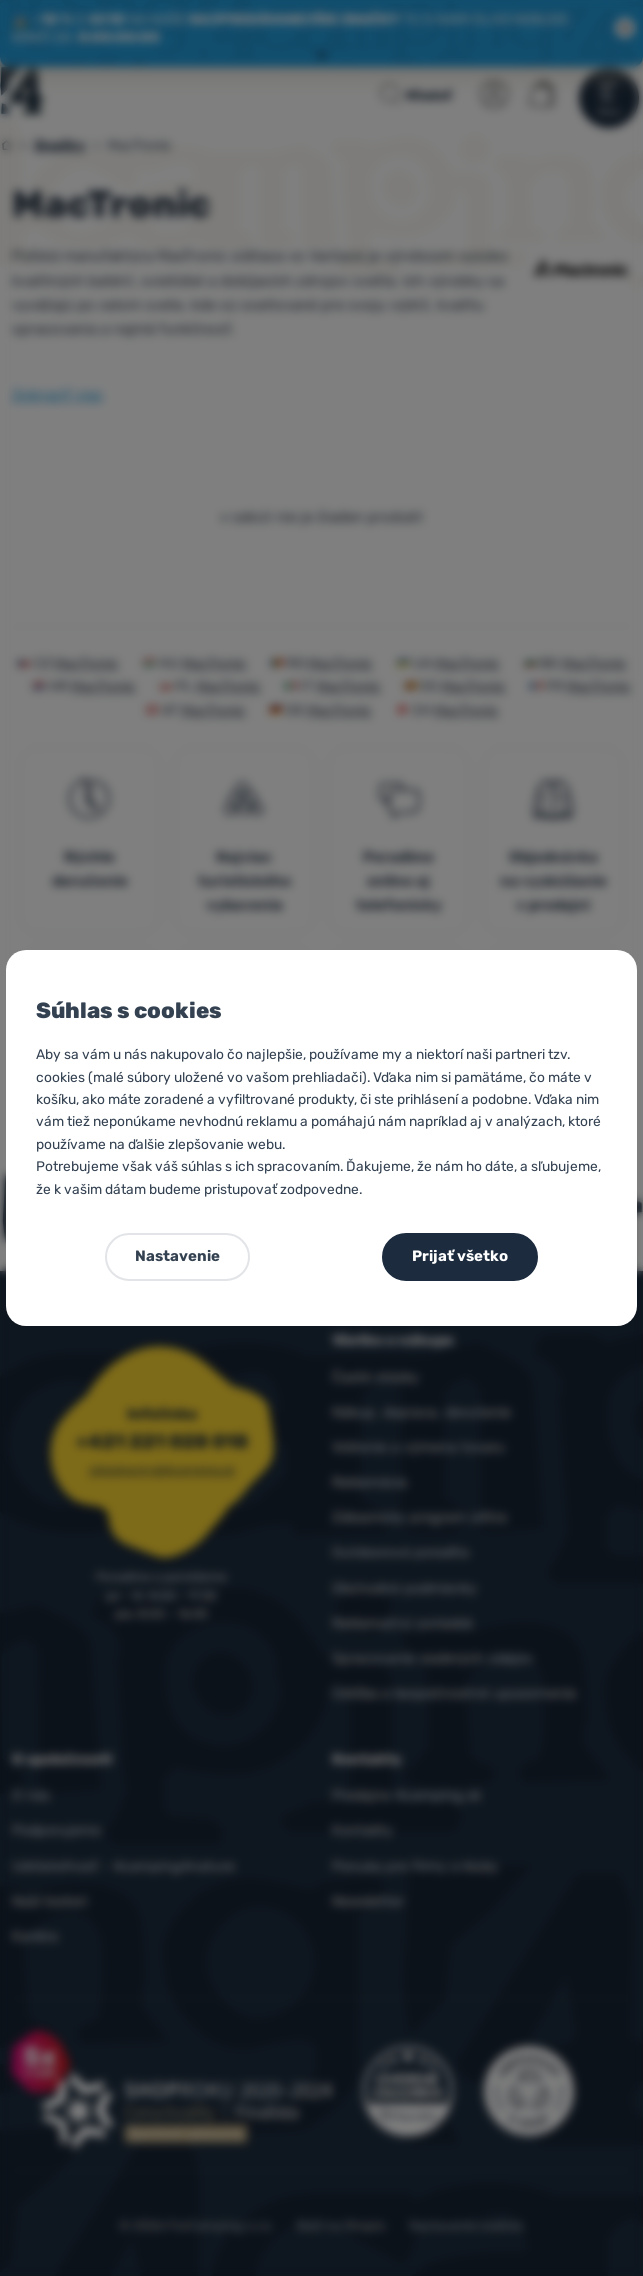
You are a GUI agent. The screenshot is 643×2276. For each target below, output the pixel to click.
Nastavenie (177, 1256)
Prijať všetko (460, 1256)
